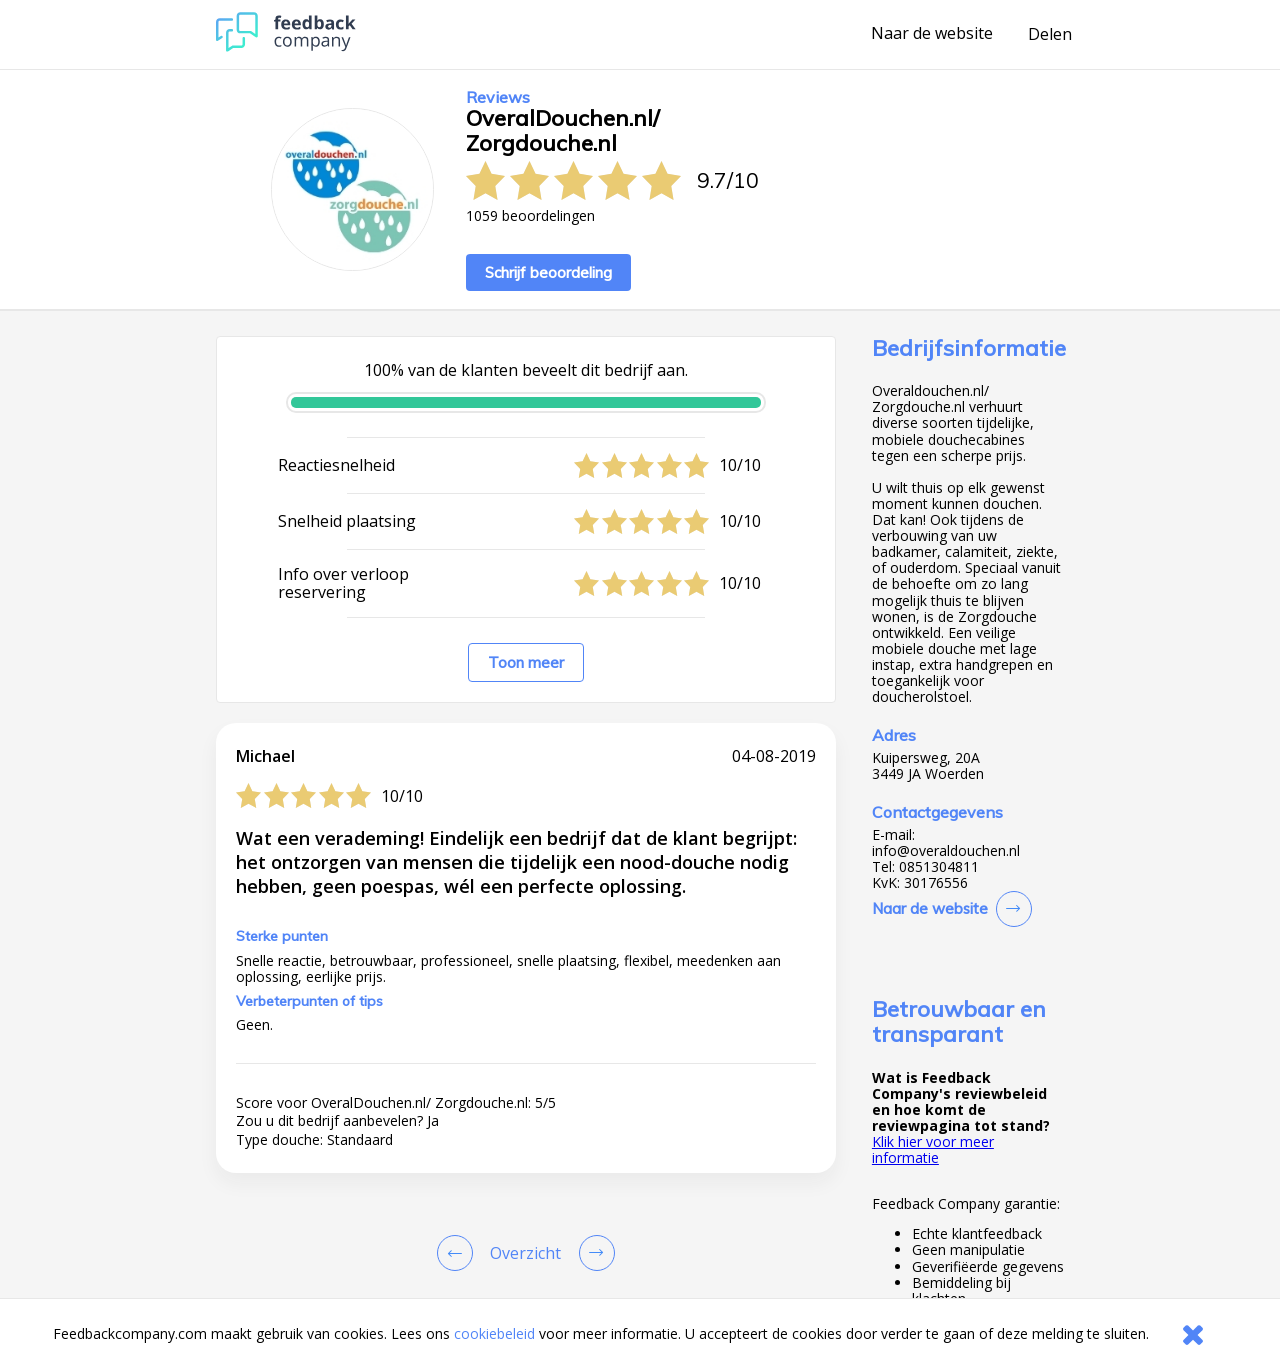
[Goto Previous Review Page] (459, 1253)
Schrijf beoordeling (548, 272)
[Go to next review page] (593, 1253)
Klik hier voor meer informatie (933, 1149)
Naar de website (932, 34)
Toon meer (526, 662)
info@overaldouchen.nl (946, 851)
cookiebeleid (494, 1333)
